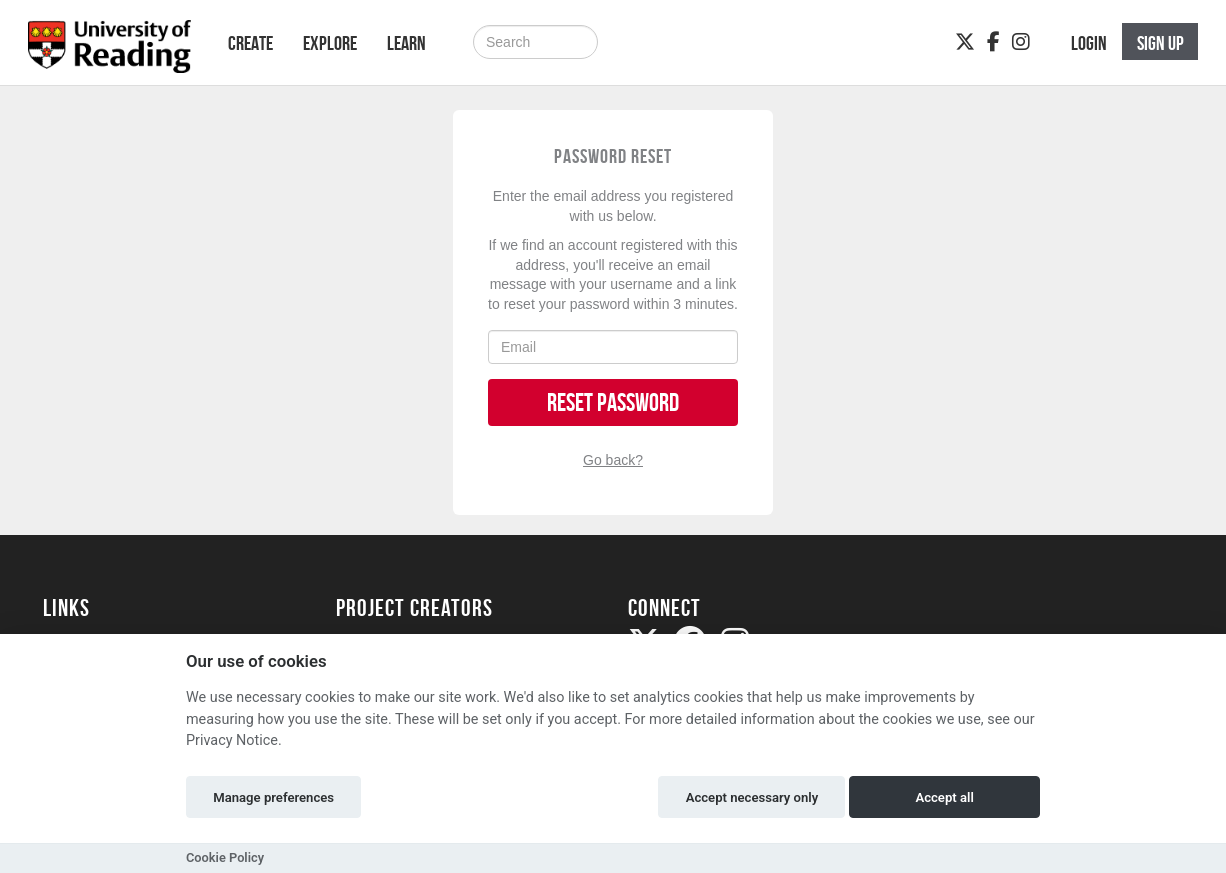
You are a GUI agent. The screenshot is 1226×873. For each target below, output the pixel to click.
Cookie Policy (225, 857)
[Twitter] (965, 42)
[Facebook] (993, 42)
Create (250, 43)
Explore (330, 43)
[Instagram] (1021, 42)
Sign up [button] (1160, 43)
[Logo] (109, 52)
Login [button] (1089, 43)
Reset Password (613, 402)
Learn (406, 43)
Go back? (613, 460)
